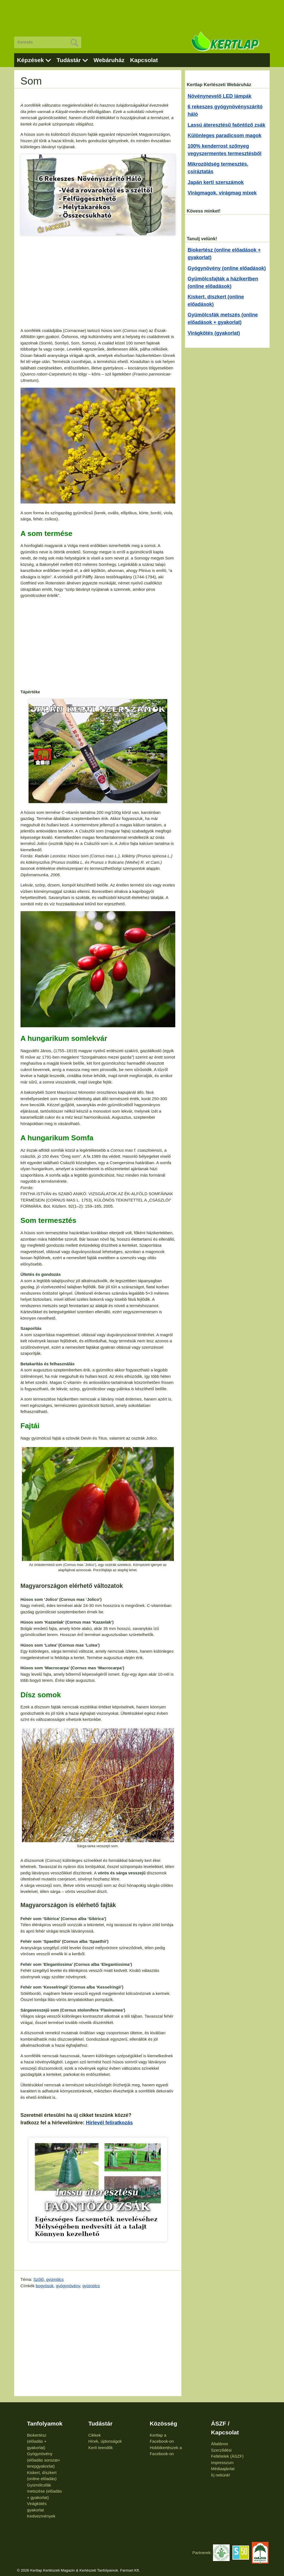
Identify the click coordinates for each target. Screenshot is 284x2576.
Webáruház (109, 60)
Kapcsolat (144, 60)
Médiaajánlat (223, 2468)
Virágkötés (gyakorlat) (214, 333)
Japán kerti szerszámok (216, 182)
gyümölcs (91, 2285)
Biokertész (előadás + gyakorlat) (36, 2441)
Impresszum (222, 2462)
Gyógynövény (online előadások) (227, 268)
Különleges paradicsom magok (225, 135)
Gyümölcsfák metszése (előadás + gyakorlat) (44, 2491)
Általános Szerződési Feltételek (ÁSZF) (227, 2450)
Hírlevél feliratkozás (109, 2122)
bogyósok (45, 2285)
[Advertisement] (142, 13)
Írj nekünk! (220, 2475)
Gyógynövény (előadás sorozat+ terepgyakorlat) (43, 2459)
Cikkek (94, 2435)
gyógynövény (68, 2285)
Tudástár (69, 60)
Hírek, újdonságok (105, 2441)
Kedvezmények (41, 2516)
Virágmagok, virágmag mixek (222, 193)
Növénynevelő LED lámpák (220, 96)
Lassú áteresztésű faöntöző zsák (226, 125)
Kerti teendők (100, 2447)
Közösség (163, 2423)
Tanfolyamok (44, 2423)
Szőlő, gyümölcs (48, 2279)
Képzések (30, 60)
